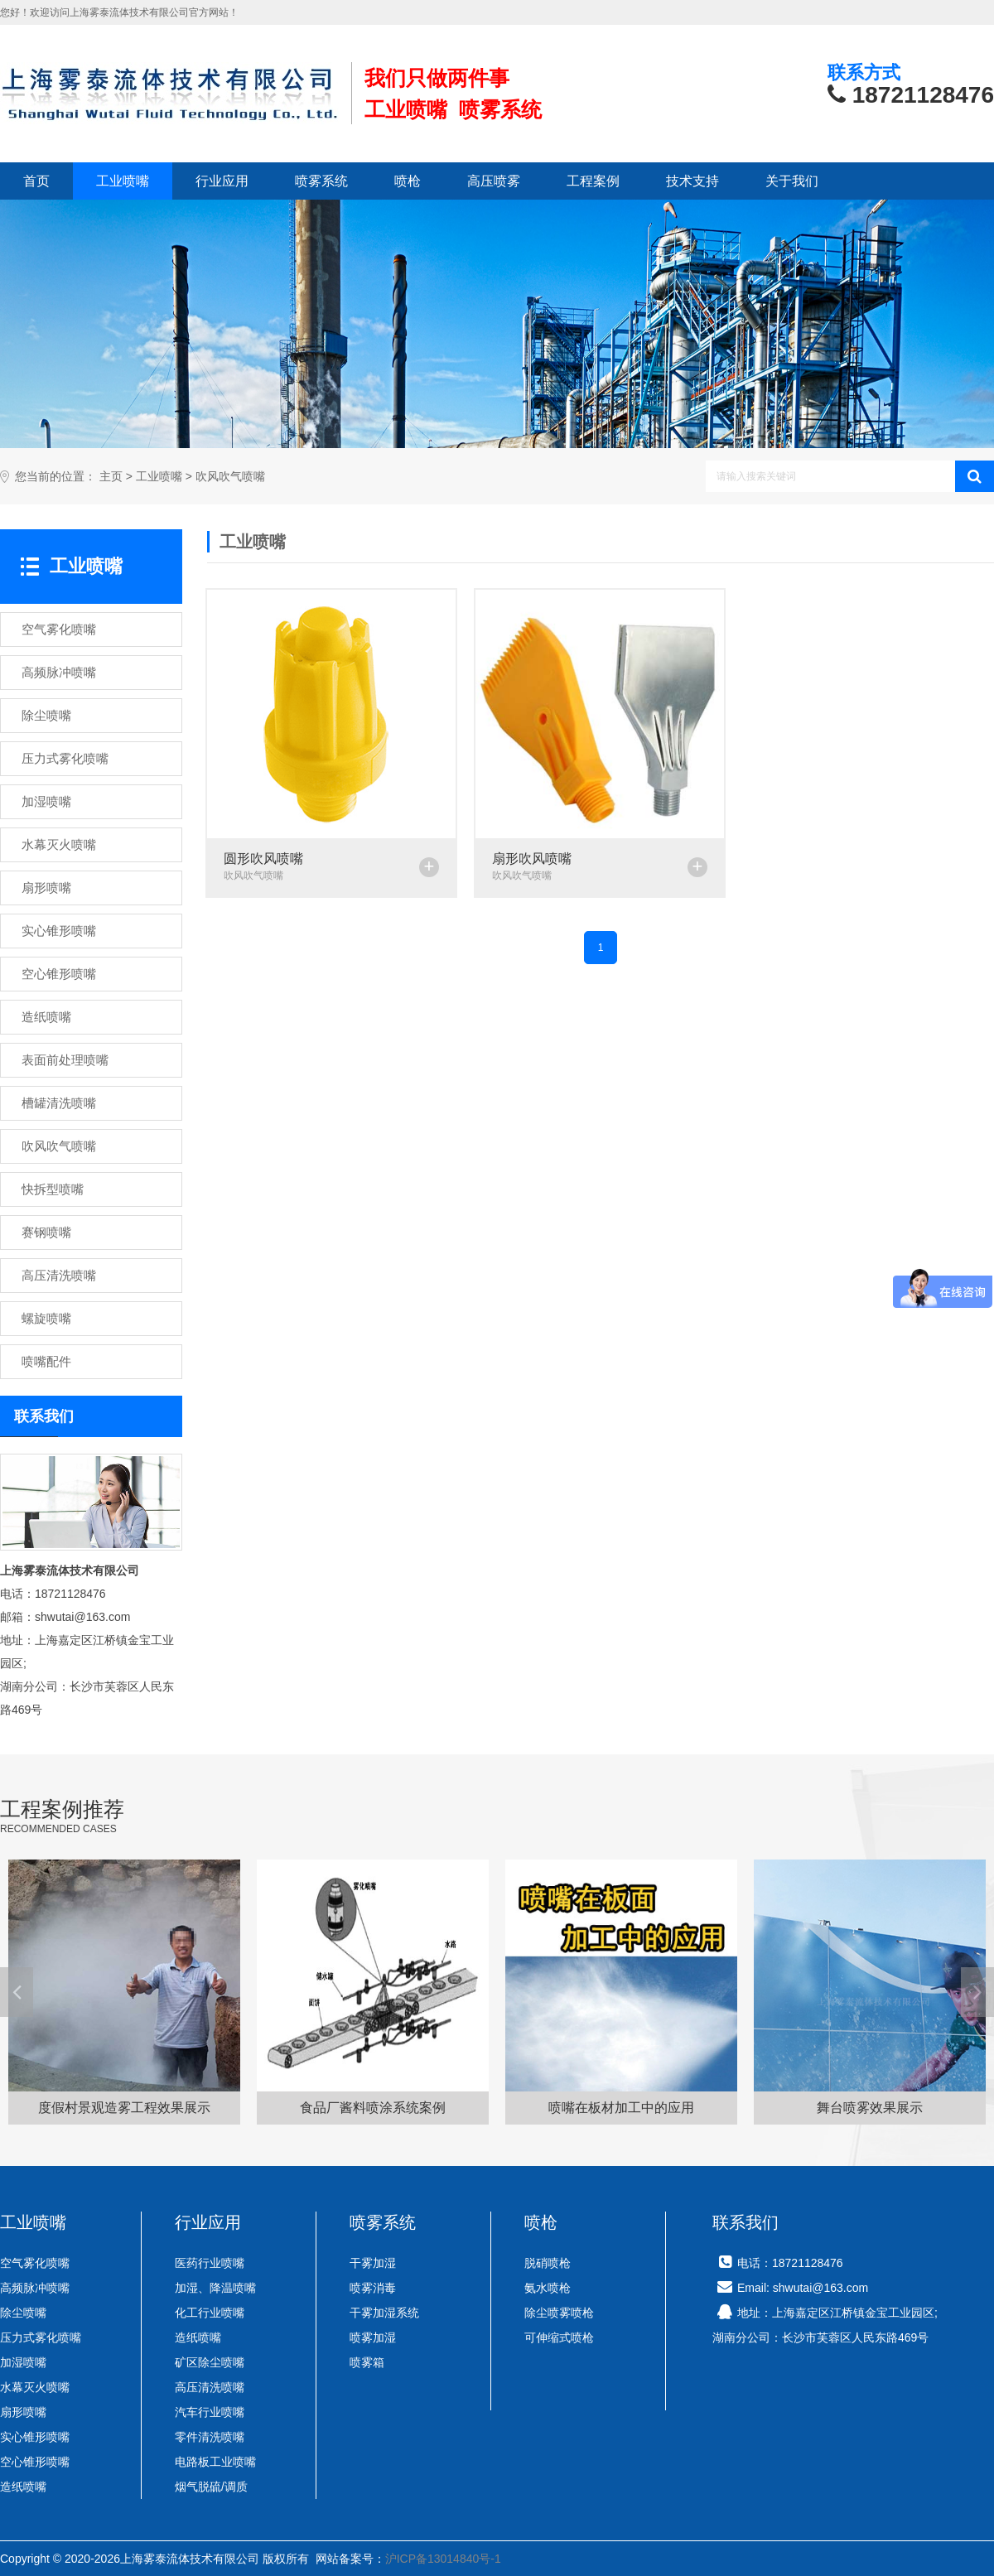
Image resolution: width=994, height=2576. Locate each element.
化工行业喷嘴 (209, 2312)
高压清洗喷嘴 (209, 2387)
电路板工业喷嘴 (215, 2461)
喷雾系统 (321, 181)
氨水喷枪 (547, 2287)
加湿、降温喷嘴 (215, 2287)
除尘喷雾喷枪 (559, 2312)
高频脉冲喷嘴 (35, 2287)
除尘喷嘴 (23, 2312)
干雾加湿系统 (384, 2312)
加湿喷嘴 (23, 2362)
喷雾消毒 (373, 2287)
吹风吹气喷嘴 (230, 476)
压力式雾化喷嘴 (40, 2337)
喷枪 (407, 181)
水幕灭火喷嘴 (35, 2387)
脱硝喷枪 (547, 2263)
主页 (111, 476)
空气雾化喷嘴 (35, 2263)
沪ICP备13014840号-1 (443, 2558)
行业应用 (221, 181)
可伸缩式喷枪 (559, 2337)
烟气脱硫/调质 (211, 2486)
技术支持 (692, 181)
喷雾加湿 (373, 2337)
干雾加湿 (373, 2263)
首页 (36, 181)
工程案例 (593, 181)
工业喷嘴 (122, 181)
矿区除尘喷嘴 (209, 2362)
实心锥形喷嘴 (35, 2436)
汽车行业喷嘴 (209, 2412)
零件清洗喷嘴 (209, 2436)
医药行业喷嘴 (209, 2263)
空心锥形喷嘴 (35, 2461)
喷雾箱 (367, 2362)
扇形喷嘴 (23, 2412)
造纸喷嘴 (23, 2486)
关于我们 (791, 181)
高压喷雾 (493, 181)
